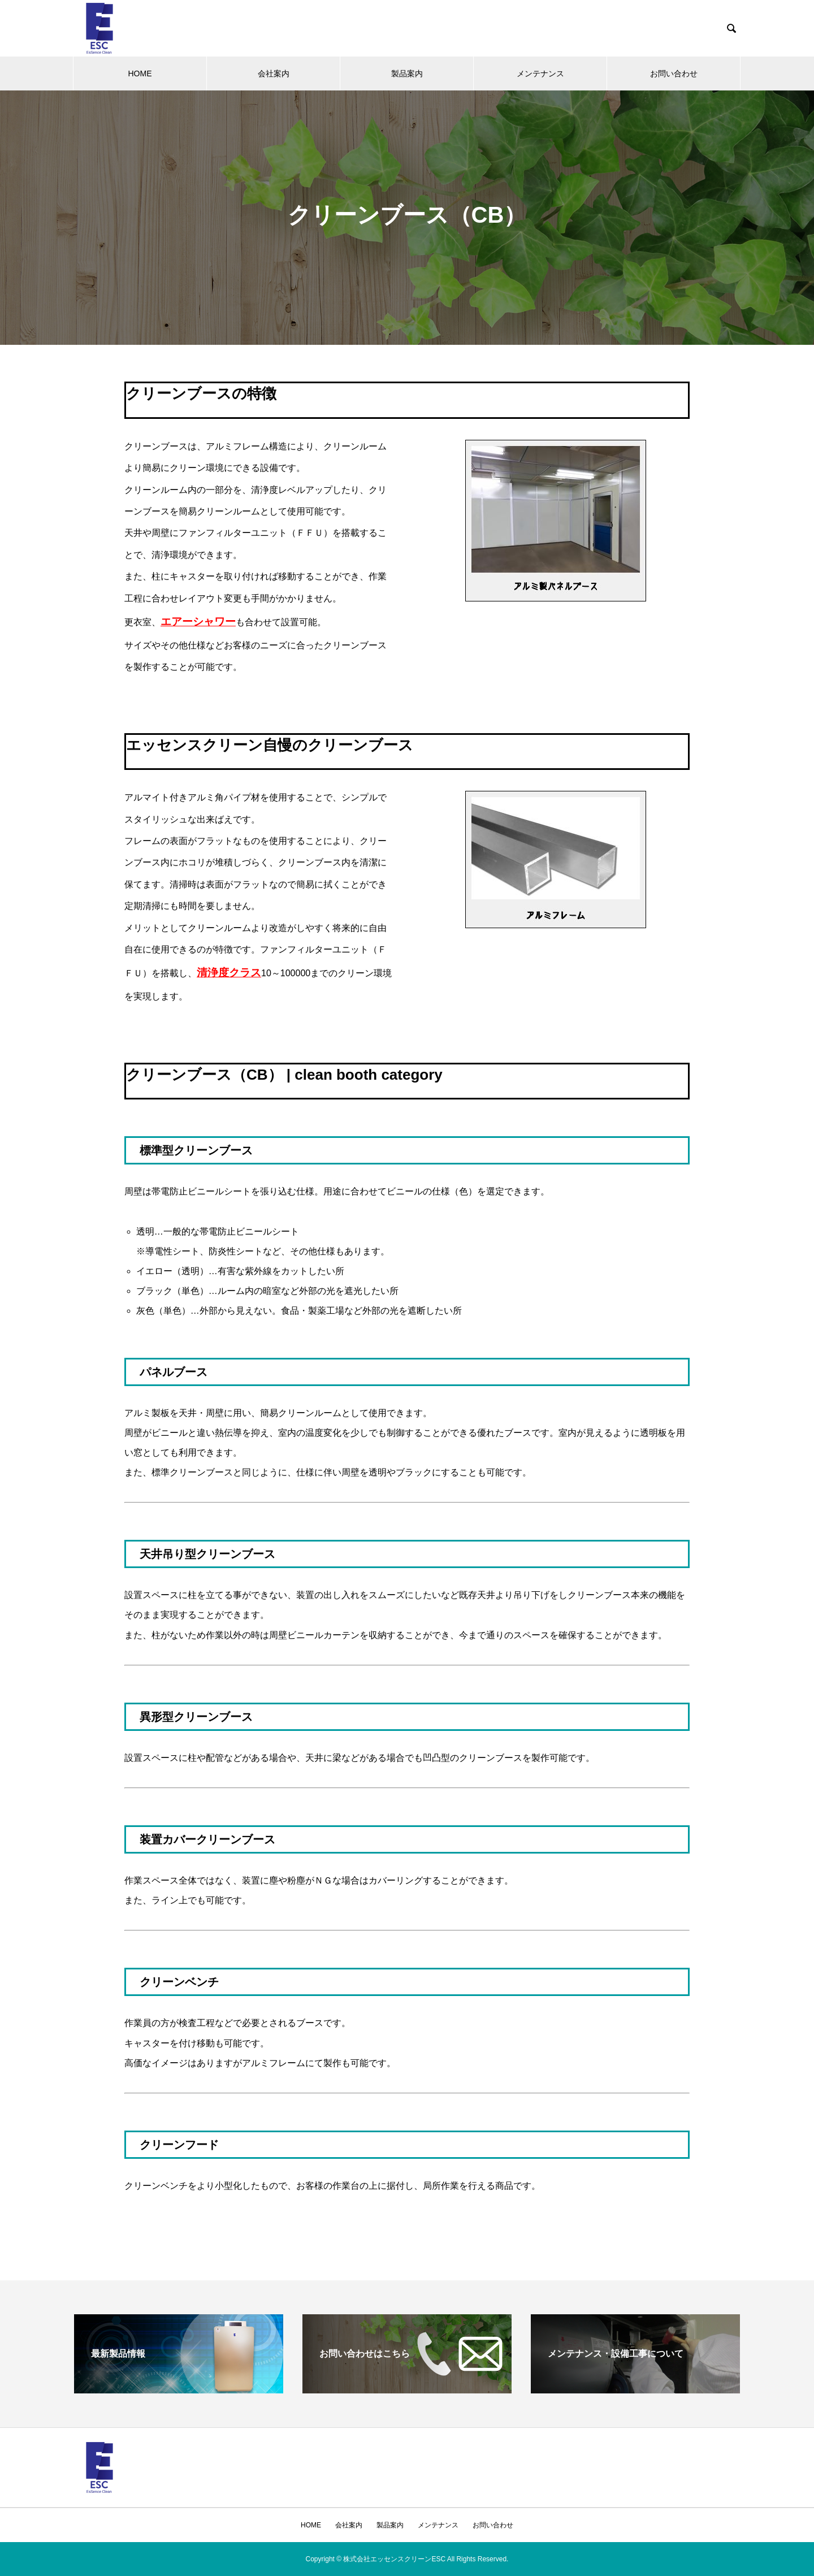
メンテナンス (540, 73)
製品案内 (407, 73)
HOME (140, 73)
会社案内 (273, 73)
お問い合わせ (674, 73)
